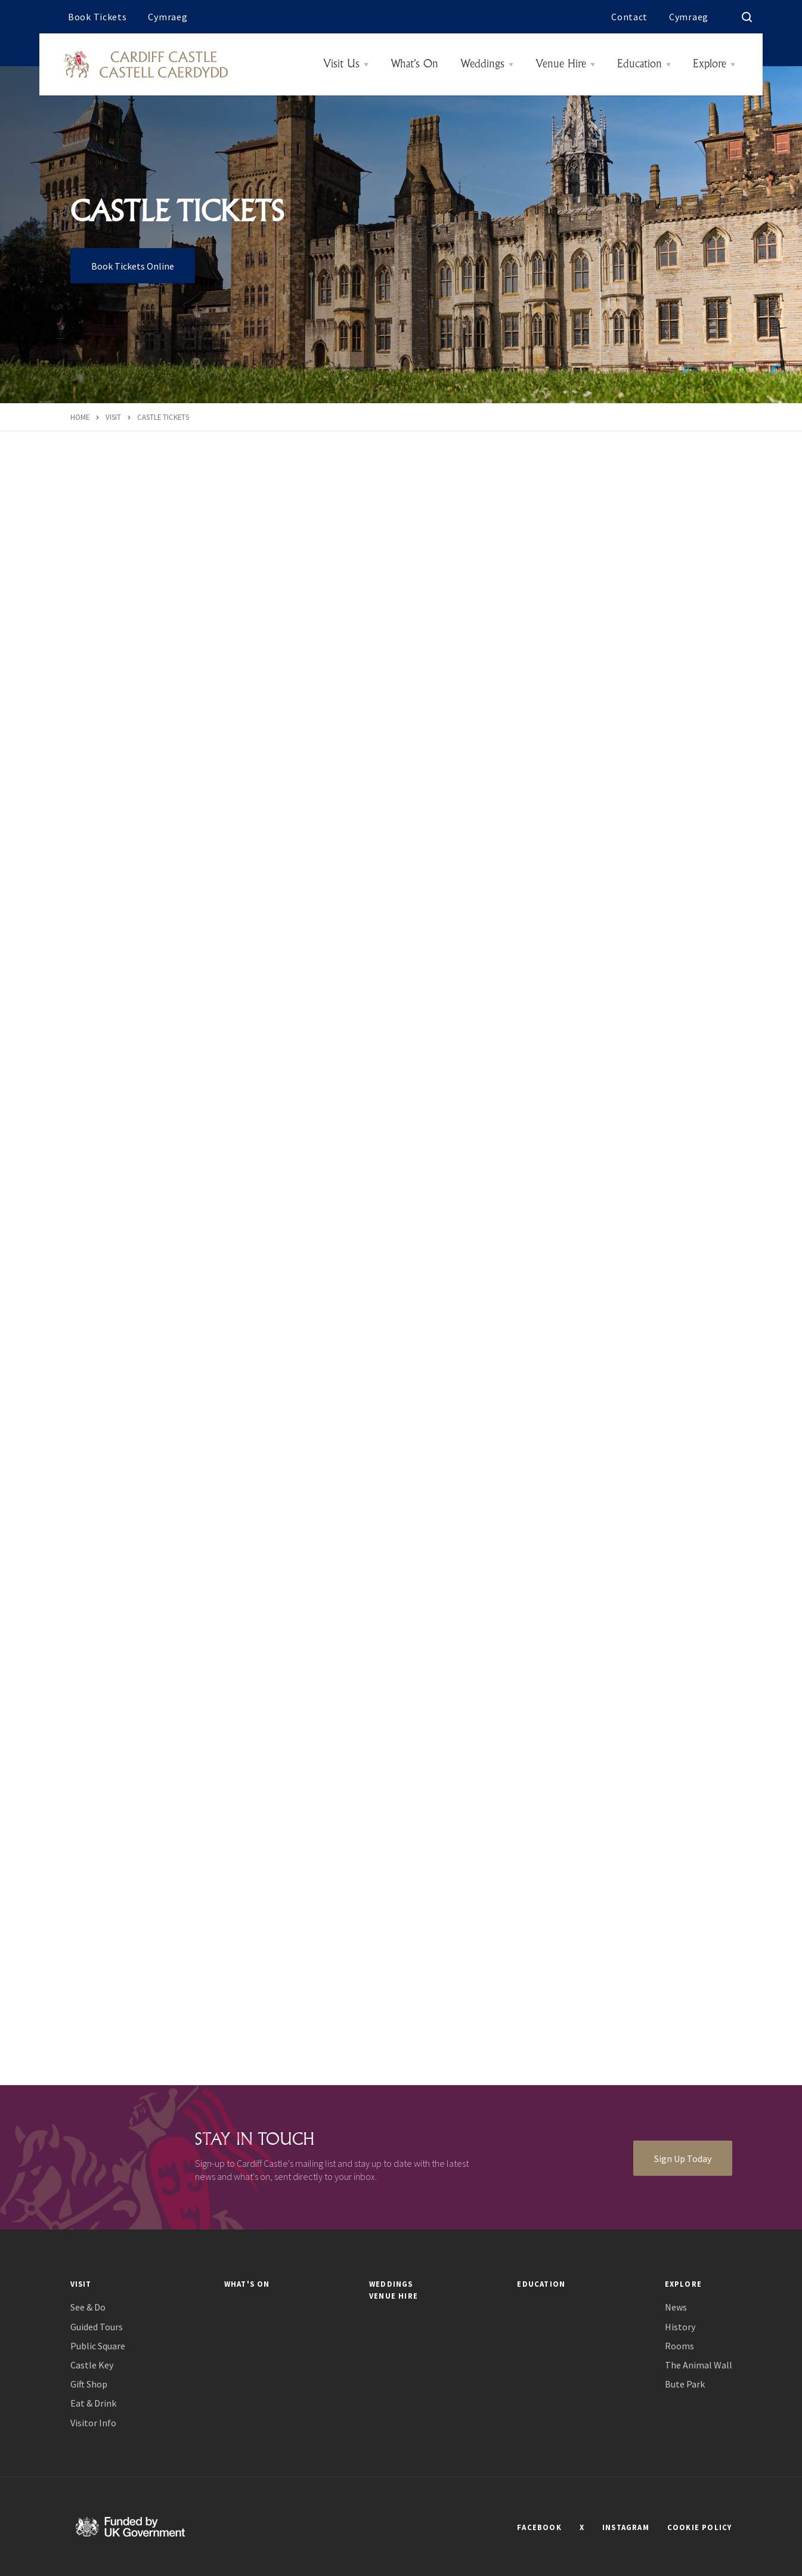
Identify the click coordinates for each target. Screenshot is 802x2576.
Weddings (482, 64)
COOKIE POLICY (699, 2527)
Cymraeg (167, 17)
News (676, 2307)
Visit (113, 417)
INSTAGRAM (625, 2527)
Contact (629, 17)
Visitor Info (93, 2423)
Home (79, 417)
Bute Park (685, 2384)
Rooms (679, 2346)
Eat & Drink (93, 2403)
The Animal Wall (698, 2365)
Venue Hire (560, 64)
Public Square (97, 2346)
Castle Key (91, 2365)
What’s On (414, 64)
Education (639, 64)
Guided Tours (96, 2327)
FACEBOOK (539, 2527)
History (680, 2327)
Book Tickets (97, 17)
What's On (247, 2284)
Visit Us (341, 64)
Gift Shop (88, 2384)
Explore (709, 64)
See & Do (88, 2307)
